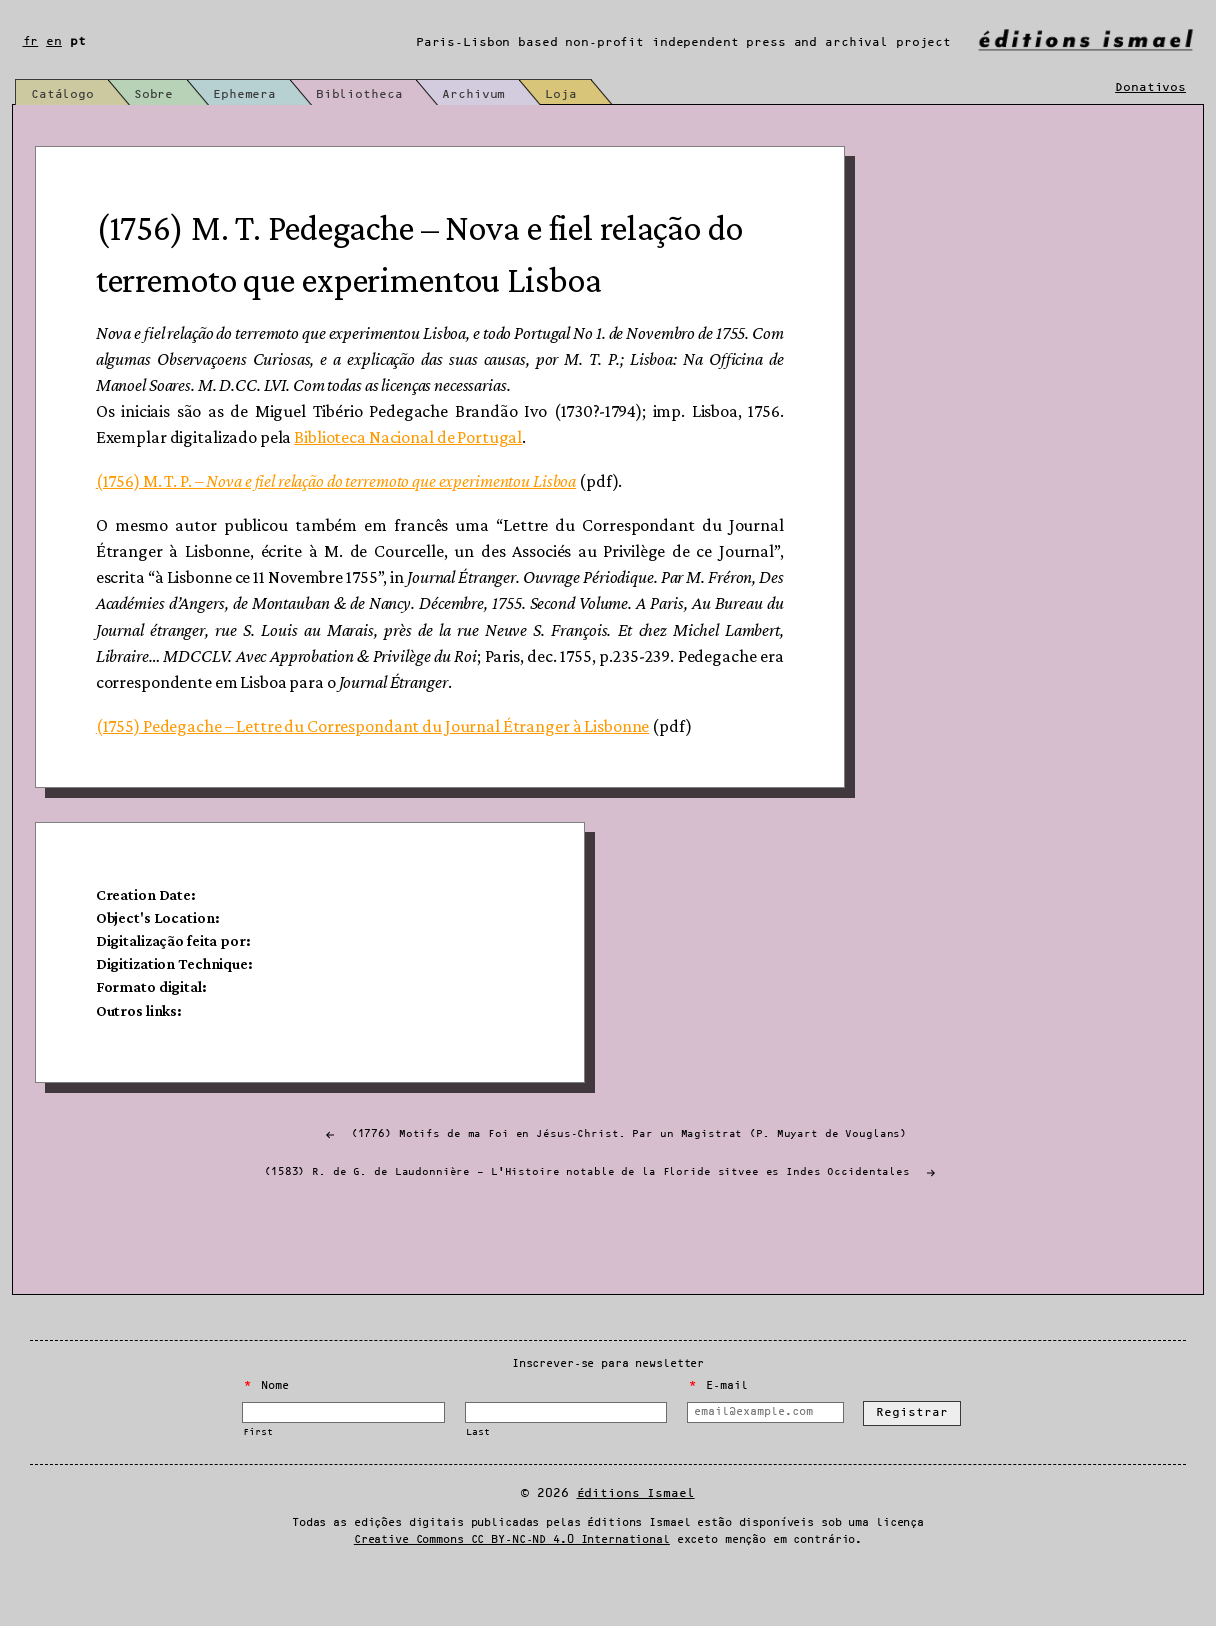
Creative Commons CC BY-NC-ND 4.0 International (512, 1578)
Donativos (1150, 88)
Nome (266, 1424)
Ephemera (256, 94)
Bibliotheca (377, 94)
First (257, 1470)
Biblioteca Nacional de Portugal (420, 456)
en (54, 41)
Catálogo (62, 94)
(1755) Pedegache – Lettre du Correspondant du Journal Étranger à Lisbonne (384, 745)
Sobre (159, 94)
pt (78, 41)
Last (477, 1470)
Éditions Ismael (636, 1531)
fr (31, 41)
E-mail (718, 1424)
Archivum (498, 94)
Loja (591, 94)
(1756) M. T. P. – (347, 500)
